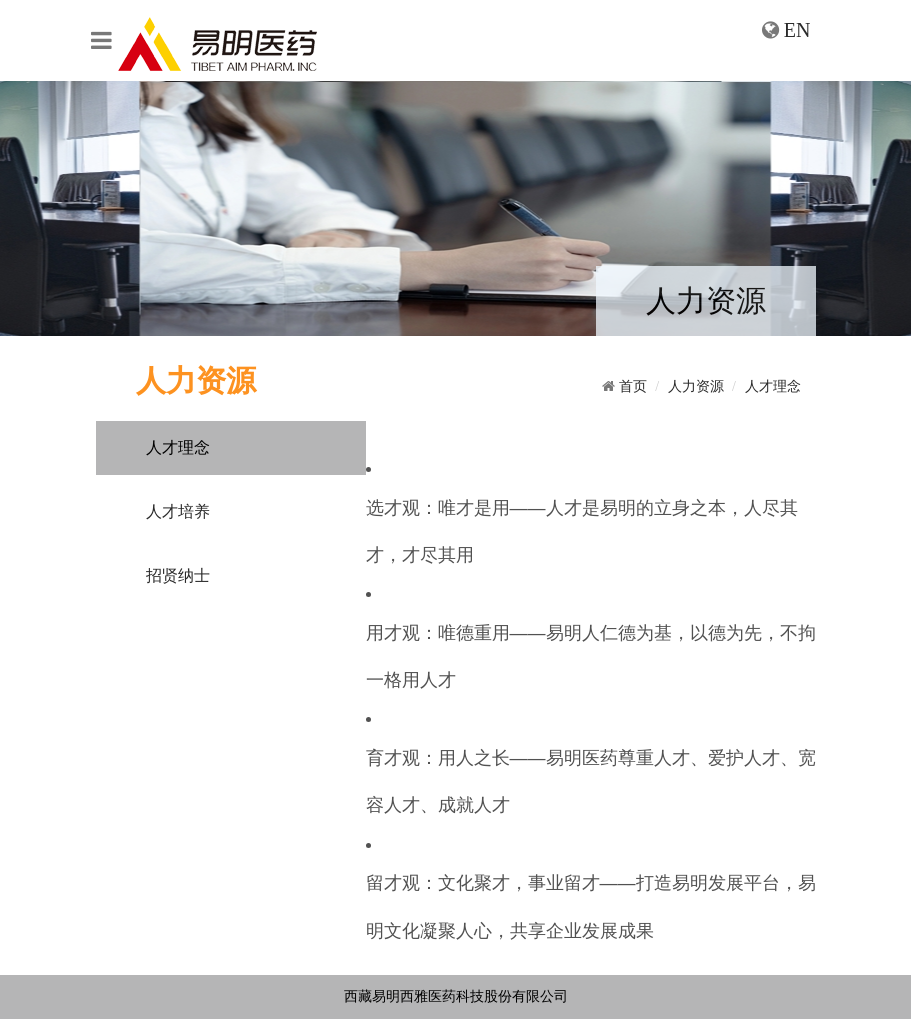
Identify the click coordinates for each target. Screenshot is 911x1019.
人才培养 (178, 511)
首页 (633, 386)
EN (797, 30)
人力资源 (696, 386)
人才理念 (178, 447)
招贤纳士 (178, 575)
